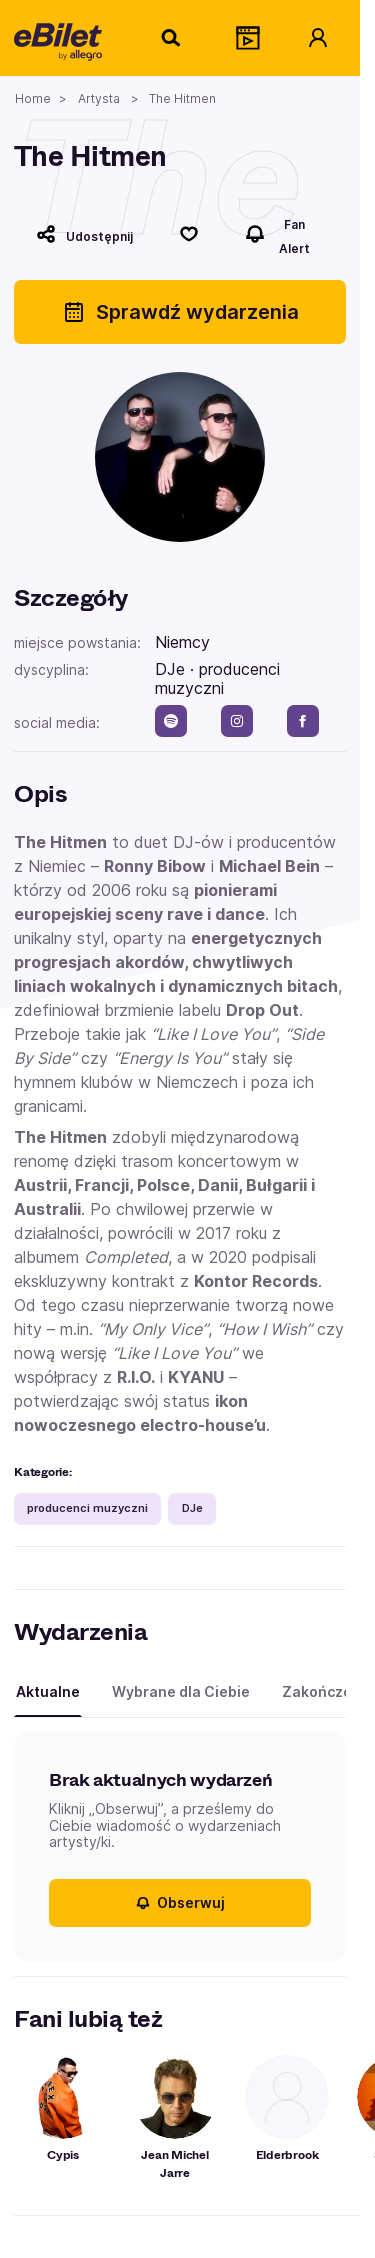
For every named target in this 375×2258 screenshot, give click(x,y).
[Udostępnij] (84, 234)
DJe (192, 1508)
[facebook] (303, 721)
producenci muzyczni (87, 1508)
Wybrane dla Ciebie (181, 1691)
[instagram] (237, 721)
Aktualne (48, 1691)
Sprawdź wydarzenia (180, 312)
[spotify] (171, 721)
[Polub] (189, 234)
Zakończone (326, 1691)
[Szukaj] (172, 38)
